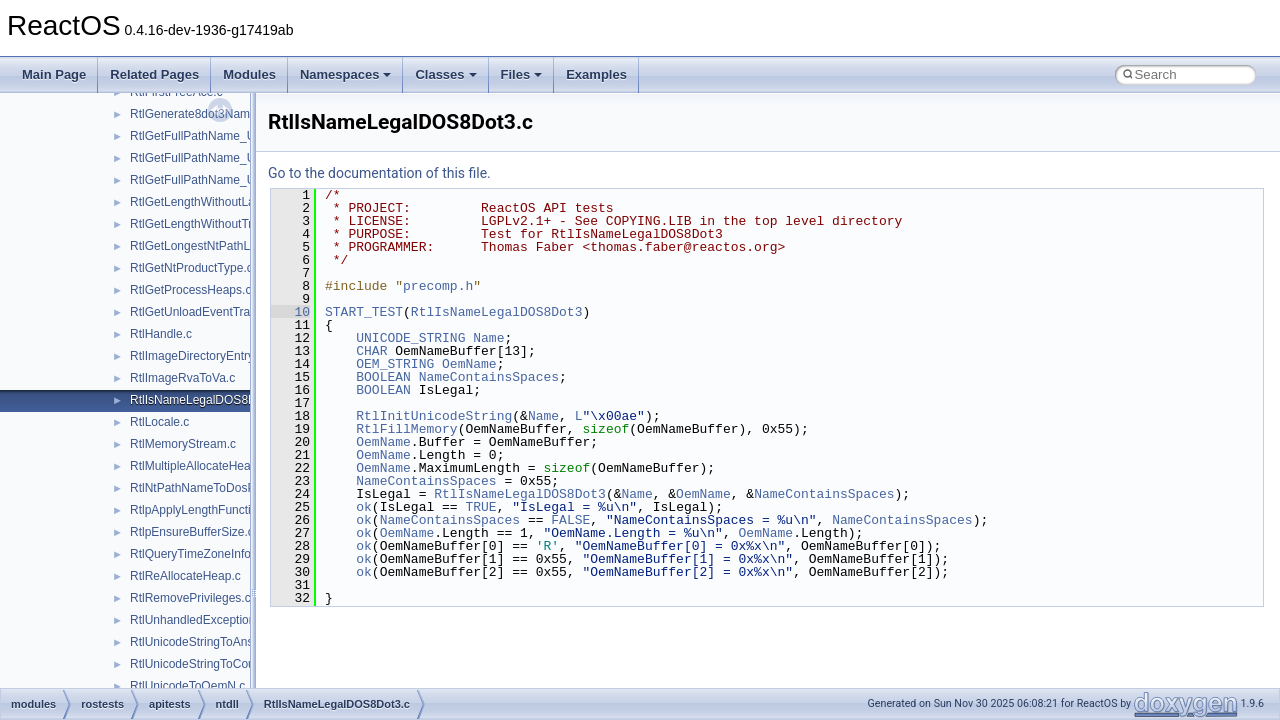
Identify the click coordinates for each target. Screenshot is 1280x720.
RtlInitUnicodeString (434, 416)
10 (290, 312)
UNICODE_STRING (410, 338)
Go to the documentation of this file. (379, 173)
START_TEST (364, 312)
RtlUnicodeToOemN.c (187, 686)
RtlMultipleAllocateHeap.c (198, 466)
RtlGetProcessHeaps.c (190, 290)
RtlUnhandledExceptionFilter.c (210, 620)
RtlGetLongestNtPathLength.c (209, 246)
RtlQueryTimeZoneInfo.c (195, 554)
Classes (445, 74)
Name (488, 338)
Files (522, 74)
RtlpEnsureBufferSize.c (192, 532)
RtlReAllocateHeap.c (185, 576)
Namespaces (346, 74)
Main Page (54, 74)
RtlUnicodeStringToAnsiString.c (213, 642)
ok (364, 507)
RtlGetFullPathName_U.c (197, 136)
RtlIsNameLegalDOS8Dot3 (497, 312)
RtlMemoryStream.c (183, 444)
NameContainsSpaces (489, 377)
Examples (596, 74)
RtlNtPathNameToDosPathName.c (221, 488)
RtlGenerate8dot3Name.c (198, 114)
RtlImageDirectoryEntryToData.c (215, 356)
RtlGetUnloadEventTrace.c (201, 312)
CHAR (371, 351)
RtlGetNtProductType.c (191, 268)
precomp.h (438, 286)
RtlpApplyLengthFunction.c (201, 510)
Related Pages (154, 74)
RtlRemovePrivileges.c (190, 598)
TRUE (480, 507)
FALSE (570, 520)
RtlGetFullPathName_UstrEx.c (211, 180)
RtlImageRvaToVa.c (182, 378)
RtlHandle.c (161, 334)
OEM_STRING (395, 364)
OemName (469, 364)
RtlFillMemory (406, 429)
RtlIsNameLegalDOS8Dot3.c (206, 400)
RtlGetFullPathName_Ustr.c (203, 158)
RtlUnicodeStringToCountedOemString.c (237, 664)
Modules (249, 74)
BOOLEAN (383, 377)
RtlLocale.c (159, 422)
